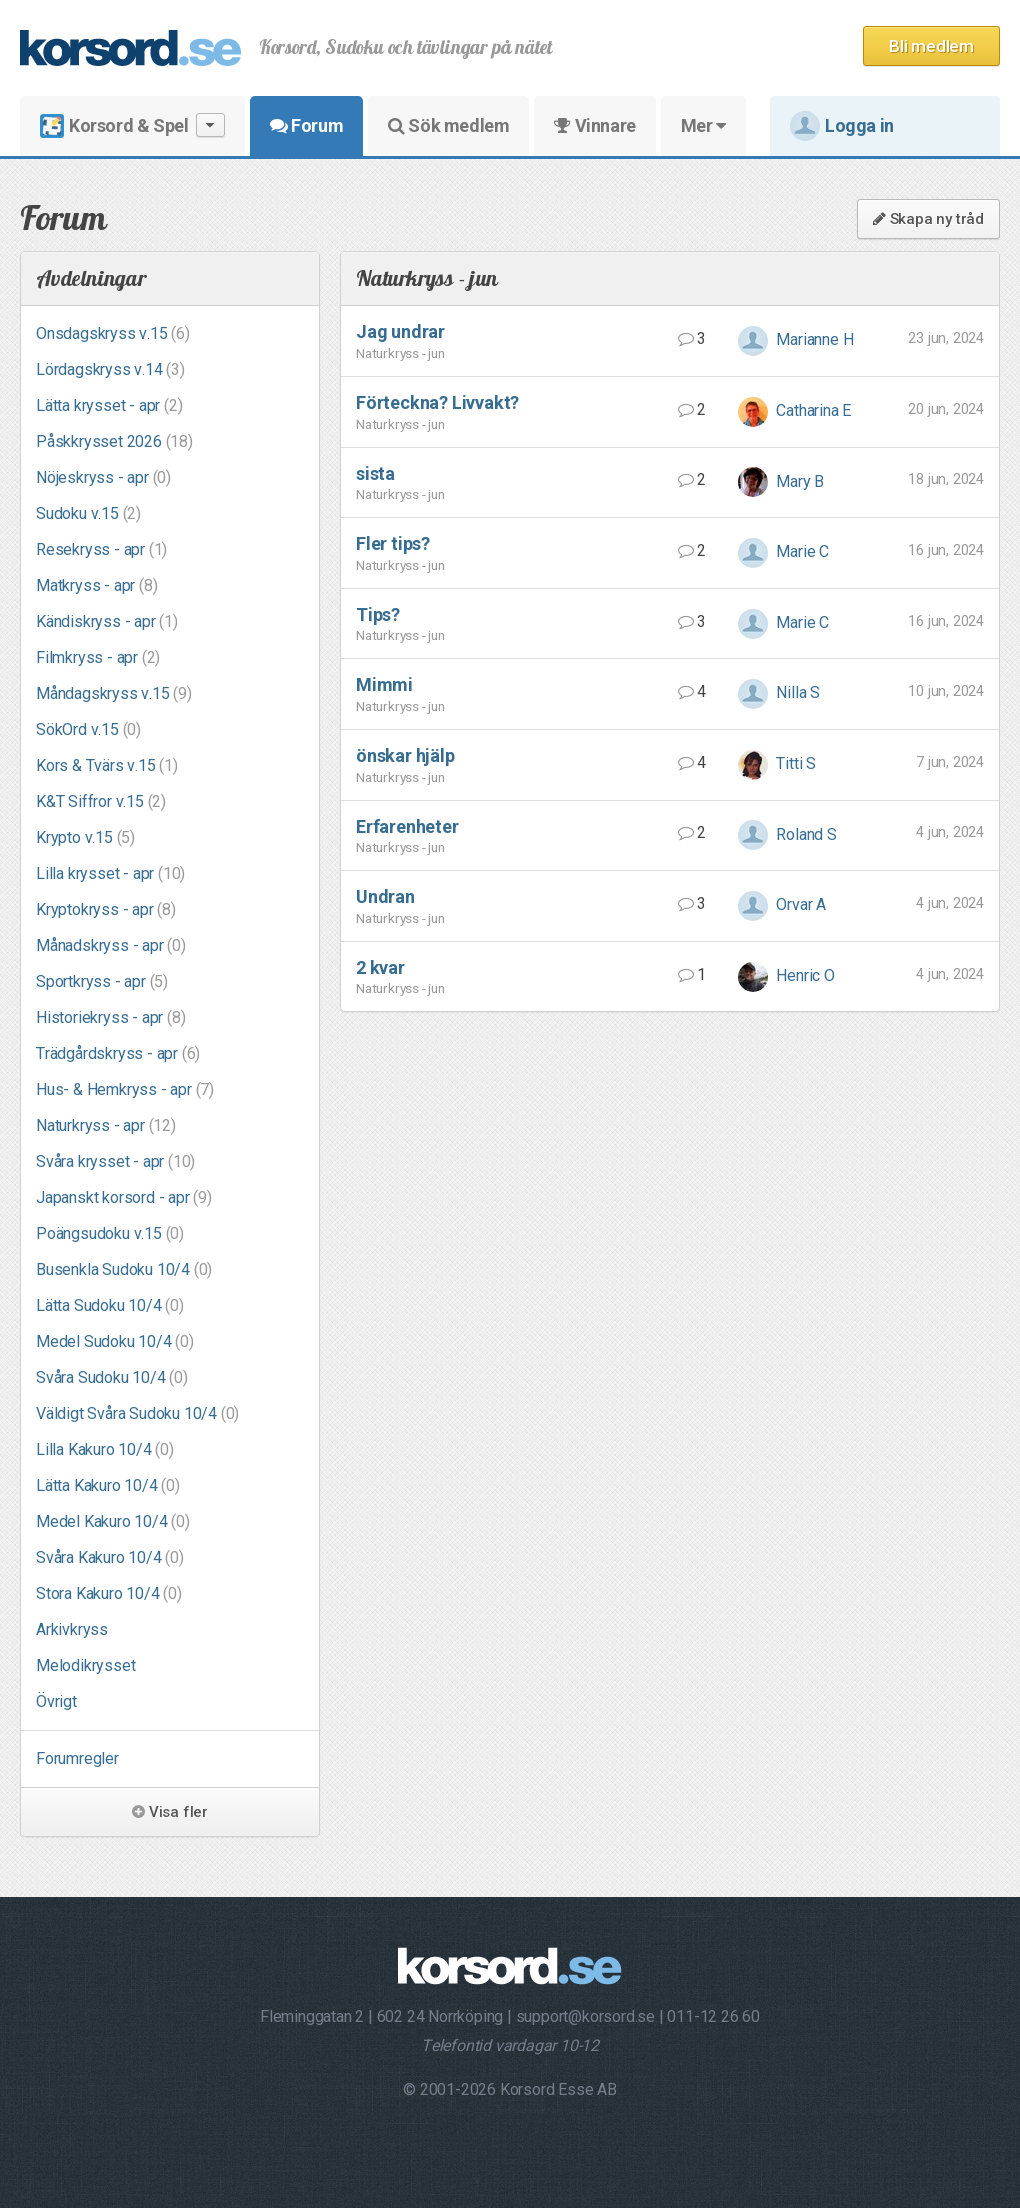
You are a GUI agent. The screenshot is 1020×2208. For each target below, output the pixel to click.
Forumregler (77, 1758)
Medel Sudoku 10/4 (115, 1341)
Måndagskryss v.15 (114, 693)
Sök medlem (448, 125)
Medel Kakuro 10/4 (113, 1521)
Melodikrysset (85, 1665)
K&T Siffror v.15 (101, 801)
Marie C (783, 551)
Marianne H (796, 339)
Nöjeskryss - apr (103, 477)
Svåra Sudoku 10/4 (112, 1377)
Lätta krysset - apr (109, 405)
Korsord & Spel (132, 125)
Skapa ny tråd (928, 219)
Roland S (787, 834)
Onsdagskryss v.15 (113, 333)
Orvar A (782, 904)
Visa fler (170, 1812)
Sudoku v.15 (88, 513)
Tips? (378, 614)
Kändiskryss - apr (107, 621)
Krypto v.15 (85, 837)
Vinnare (594, 125)
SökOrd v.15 (88, 729)
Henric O (786, 975)
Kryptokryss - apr (106, 909)
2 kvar (380, 967)
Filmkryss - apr (98, 657)
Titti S (777, 763)
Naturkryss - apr (106, 1125)
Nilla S (779, 692)
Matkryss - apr (96, 585)
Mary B (781, 481)
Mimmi (384, 684)
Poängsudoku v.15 (110, 1233)
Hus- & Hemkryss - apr (125, 1089)
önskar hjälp (405, 755)
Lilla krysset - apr (110, 873)
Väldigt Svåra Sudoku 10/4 (137, 1413)
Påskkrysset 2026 (114, 441)
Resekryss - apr (101, 549)
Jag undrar (400, 331)
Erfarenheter (407, 826)
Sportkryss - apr (102, 981)
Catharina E (795, 410)
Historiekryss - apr (110, 1017)
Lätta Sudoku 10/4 (110, 1305)
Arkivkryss (72, 1629)
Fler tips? (393, 543)
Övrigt (56, 1701)
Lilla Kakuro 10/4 (105, 1449)
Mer (703, 125)
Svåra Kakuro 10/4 (110, 1557)
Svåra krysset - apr (115, 1161)
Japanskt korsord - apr (124, 1197)
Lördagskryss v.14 (110, 369)
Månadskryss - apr (111, 945)
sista (375, 473)
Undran (385, 896)
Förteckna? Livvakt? (437, 402)
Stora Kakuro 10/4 (109, 1593)
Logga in (842, 126)
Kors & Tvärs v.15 (107, 765)
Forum (306, 125)
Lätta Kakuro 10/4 (108, 1485)
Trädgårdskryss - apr (118, 1053)
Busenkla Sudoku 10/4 (124, 1269)
